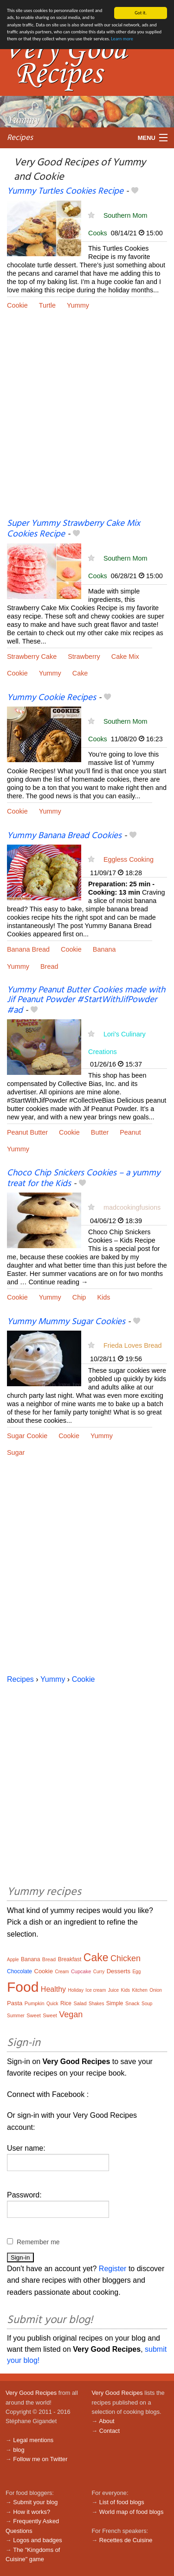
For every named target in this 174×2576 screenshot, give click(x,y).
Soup (147, 2003)
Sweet (33, 2015)
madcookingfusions (132, 1207)
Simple (114, 2003)
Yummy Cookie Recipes (51, 698)
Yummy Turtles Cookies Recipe (65, 191)
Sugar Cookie (27, 1436)
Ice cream (95, 1990)
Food (23, 1987)
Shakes (96, 2003)
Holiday (76, 1990)
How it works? (31, 2511)
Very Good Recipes (31, 2392)
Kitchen (139, 1990)
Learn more (122, 39)
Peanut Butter (27, 1132)
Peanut (130, 1132)
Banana (104, 949)
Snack (132, 2003)
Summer (16, 2015)
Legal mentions (33, 2440)
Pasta (14, 2003)
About (106, 2421)
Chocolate (19, 1971)
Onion (155, 1990)
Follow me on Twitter (40, 2459)
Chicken (125, 1958)
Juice (113, 1990)
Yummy (78, 305)
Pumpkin (35, 2003)
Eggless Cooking (128, 859)
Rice (65, 2003)
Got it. (141, 13)
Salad (79, 2003)
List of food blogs (121, 2502)
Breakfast (70, 1959)
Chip (79, 1297)
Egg (136, 1971)
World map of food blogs (131, 2511)
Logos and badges (37, 2540)
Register (113, 2269)
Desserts (118, 1971)
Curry (98, 1971)
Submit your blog (35, 2502)
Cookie (17, 305)
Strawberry (84, 656)
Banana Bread (28, 949)
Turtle (47, 305)
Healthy (53, 1989)
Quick (52, 2003)
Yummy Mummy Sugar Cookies (66, 1322)
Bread (49, 966)
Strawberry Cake (32, 656)
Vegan (71, 2014)
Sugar (16, 1452)
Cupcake (81, 1971)
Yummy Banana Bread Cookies (64, 836)
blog (18, 2449)
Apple (13, 1959)
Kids (103, 1297)
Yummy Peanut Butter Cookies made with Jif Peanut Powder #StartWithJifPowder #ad (86, 1000)
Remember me (38, 2242)
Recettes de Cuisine (126, 2540)
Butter (100, 1132)
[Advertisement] (87, 421)
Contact (109, 2430)
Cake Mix (125, 656)
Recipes (20, 137)
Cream (62, 1971)
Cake (80, 673)
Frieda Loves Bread (132, 1345)
